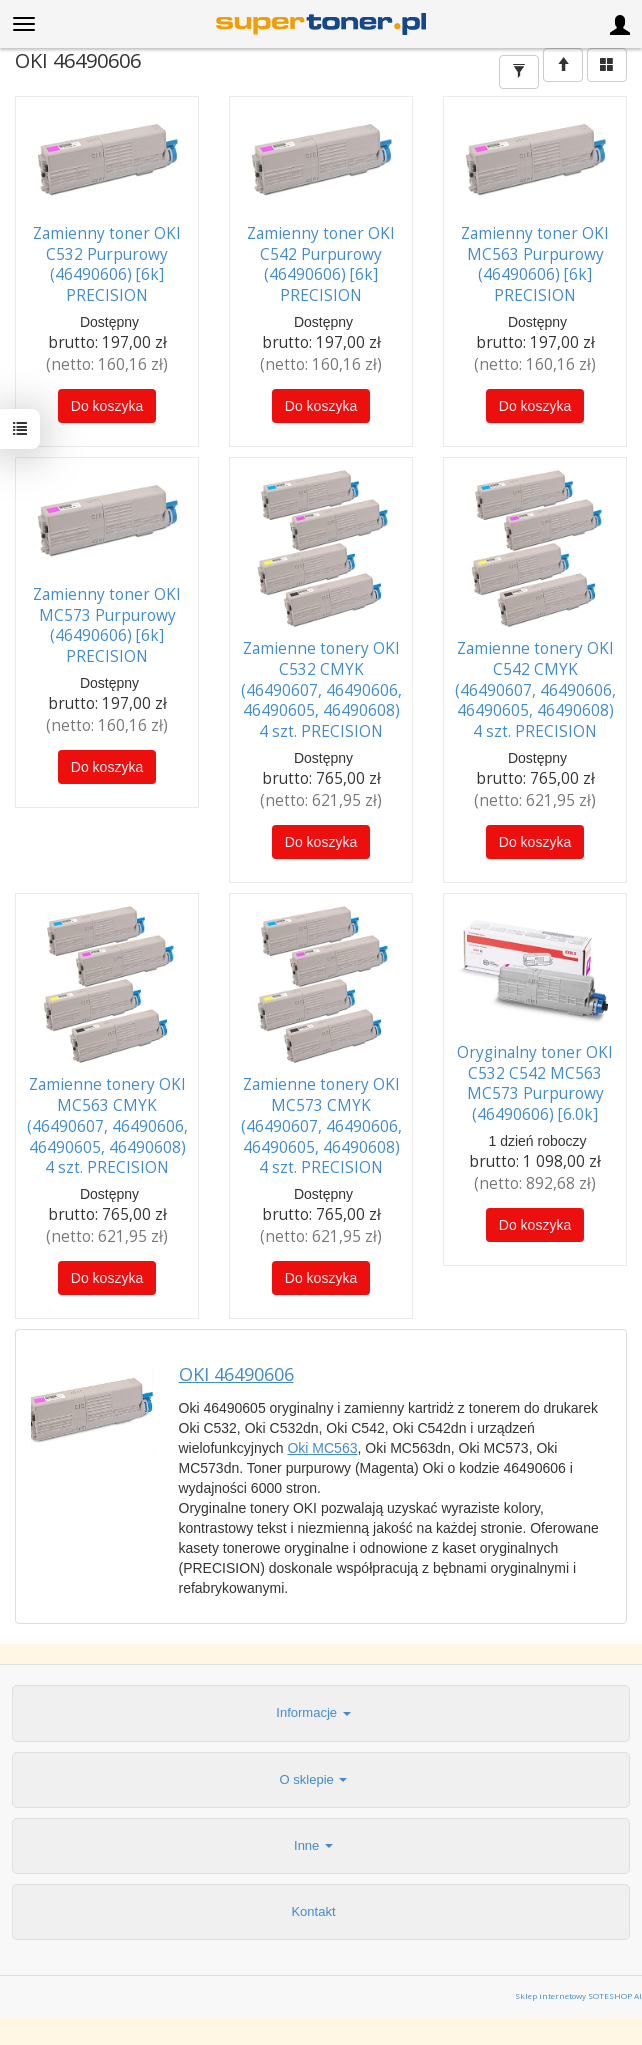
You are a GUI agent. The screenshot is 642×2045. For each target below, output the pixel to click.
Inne (313, 1844)
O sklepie (314, 1778)
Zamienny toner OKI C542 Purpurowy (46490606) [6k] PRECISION (321, 264)
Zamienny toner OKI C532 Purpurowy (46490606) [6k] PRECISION (107, 264)
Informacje (313, 1711)
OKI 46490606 (236, 1374)
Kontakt (313, 1910)
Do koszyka (107, 406)
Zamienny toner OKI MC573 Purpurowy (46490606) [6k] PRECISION (107, 625)
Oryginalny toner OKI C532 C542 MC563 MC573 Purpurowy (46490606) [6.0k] (535, 1082)
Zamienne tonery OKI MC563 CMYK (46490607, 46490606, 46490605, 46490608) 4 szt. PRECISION (107, 1126)
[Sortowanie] (563, 65)
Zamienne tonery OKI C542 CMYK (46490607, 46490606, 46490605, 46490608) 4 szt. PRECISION (535, 690)
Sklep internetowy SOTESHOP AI (578, 1995)
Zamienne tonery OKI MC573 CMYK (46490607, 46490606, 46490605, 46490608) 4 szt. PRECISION (321, 1126)
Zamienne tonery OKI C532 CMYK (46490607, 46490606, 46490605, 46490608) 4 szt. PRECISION (321, 690)
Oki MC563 (322, 1447)
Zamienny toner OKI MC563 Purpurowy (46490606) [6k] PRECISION (535, 264)
